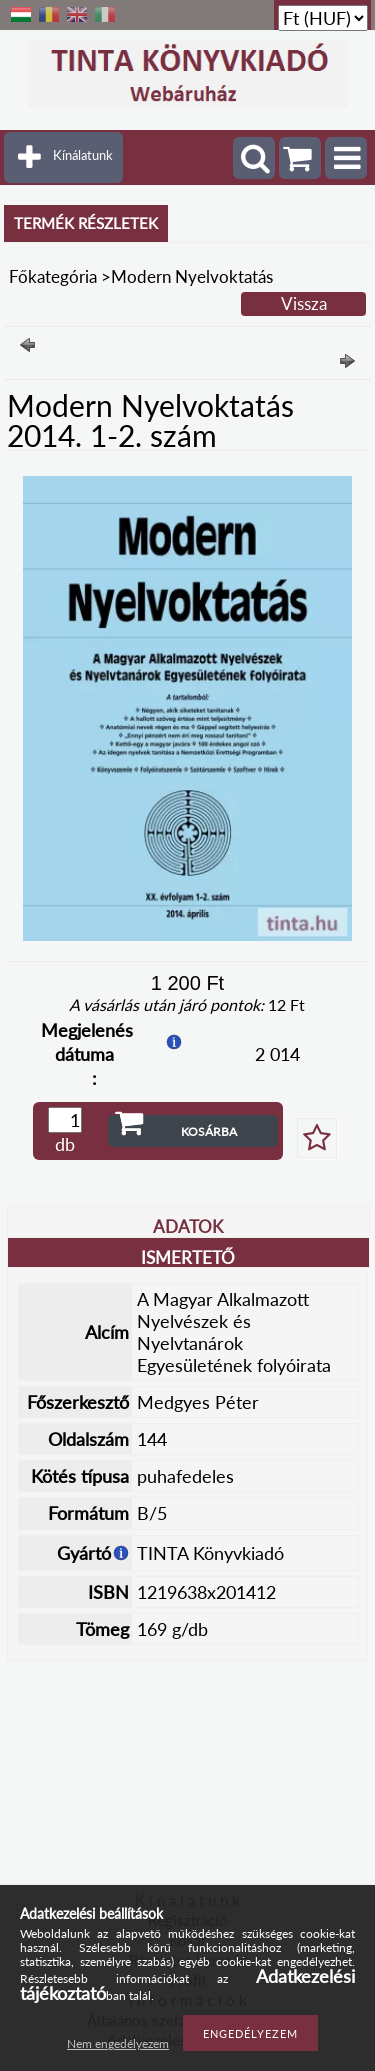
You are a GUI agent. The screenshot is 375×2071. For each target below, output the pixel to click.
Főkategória (53, 276)
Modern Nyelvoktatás (192, 276)
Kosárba (209, 1131)
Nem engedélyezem (118, 2043)
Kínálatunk (83, 155)
